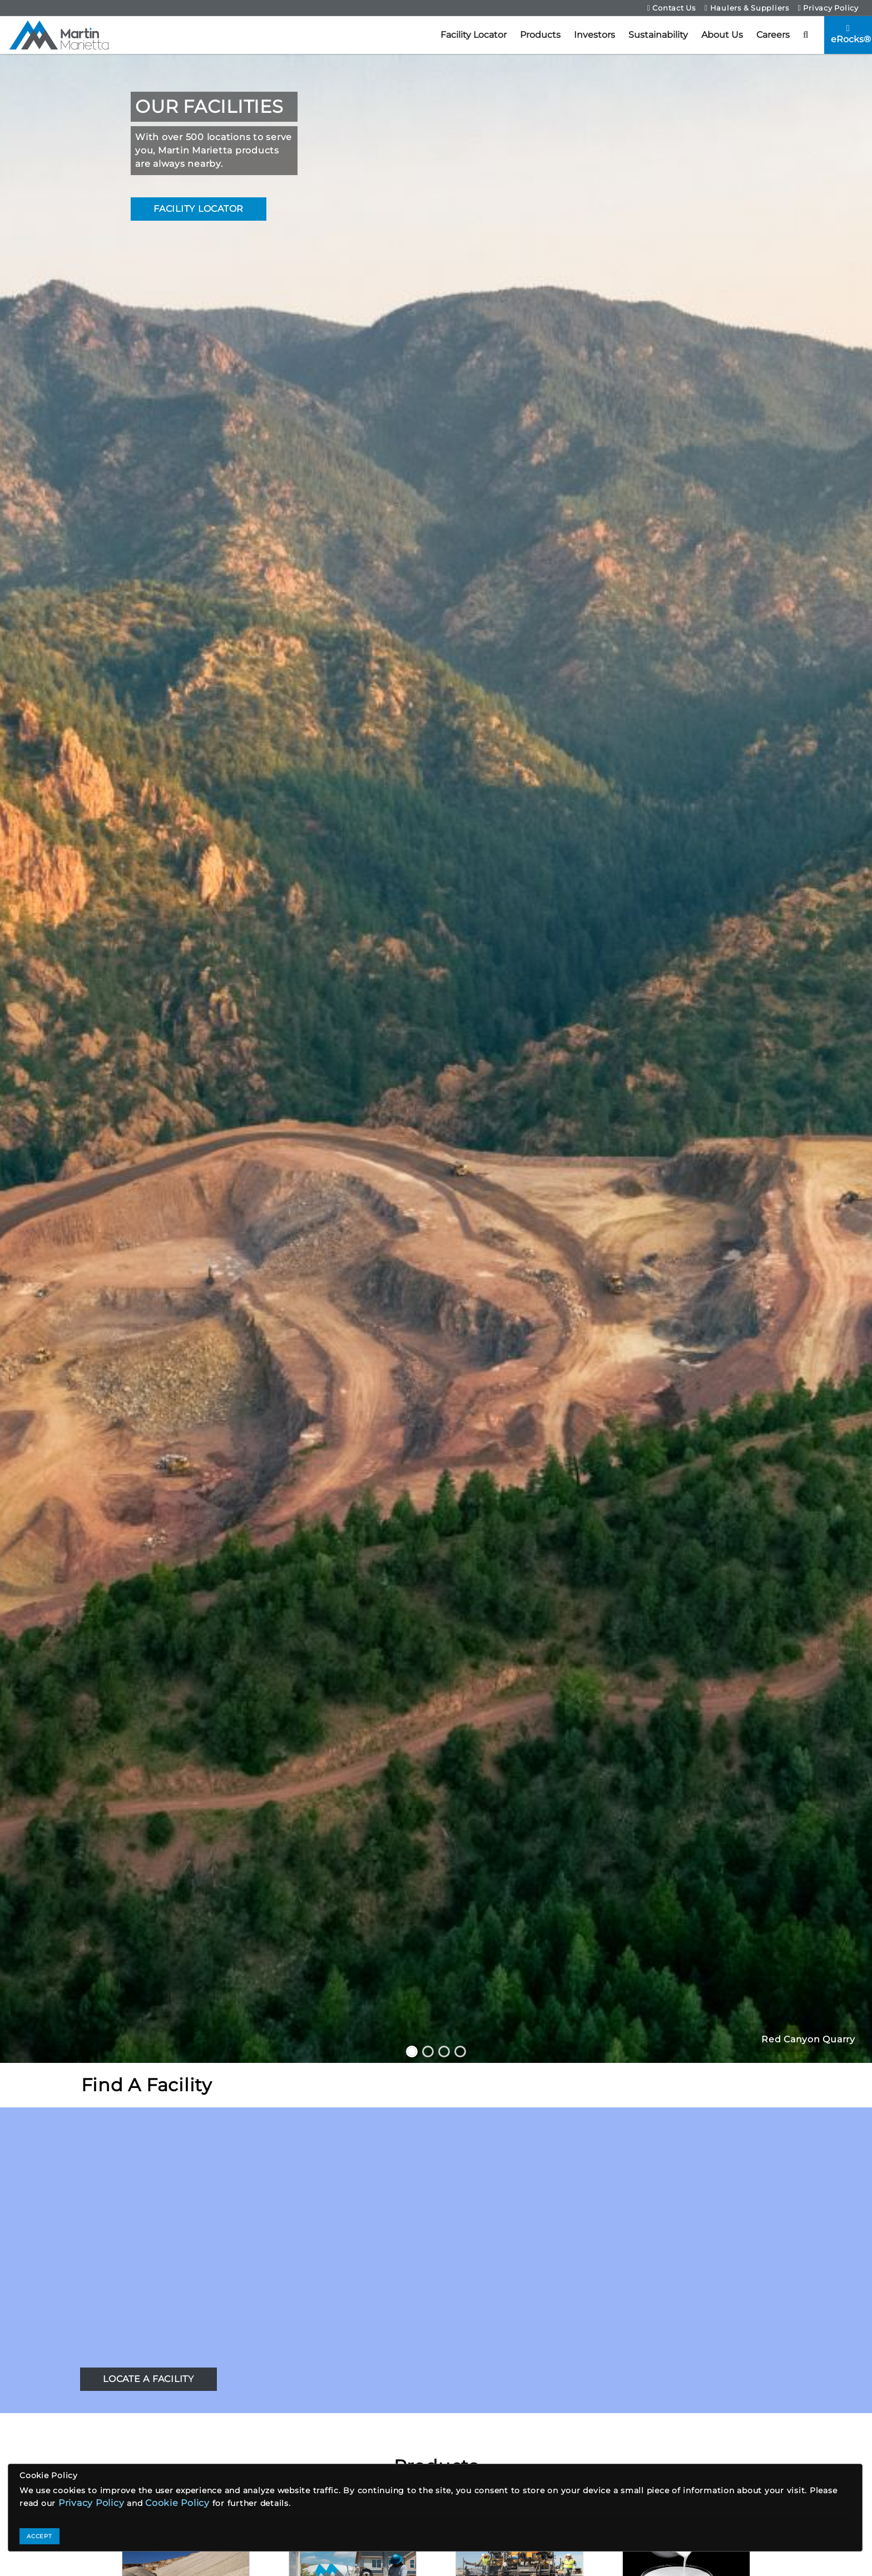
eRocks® (851, 34)
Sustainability (658, 34)
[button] (805, 35)
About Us (722, 34)
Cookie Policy (177, 2503)
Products (540, 34)
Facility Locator (473, 34)
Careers (773, 34)
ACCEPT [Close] (39, 2536)
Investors (594, 34)
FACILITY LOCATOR (198, 208)
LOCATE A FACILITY (148, 2379)
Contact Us (671, 7)
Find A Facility (146, 2085)
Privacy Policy (828, 7)
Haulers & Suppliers (747, 7)
